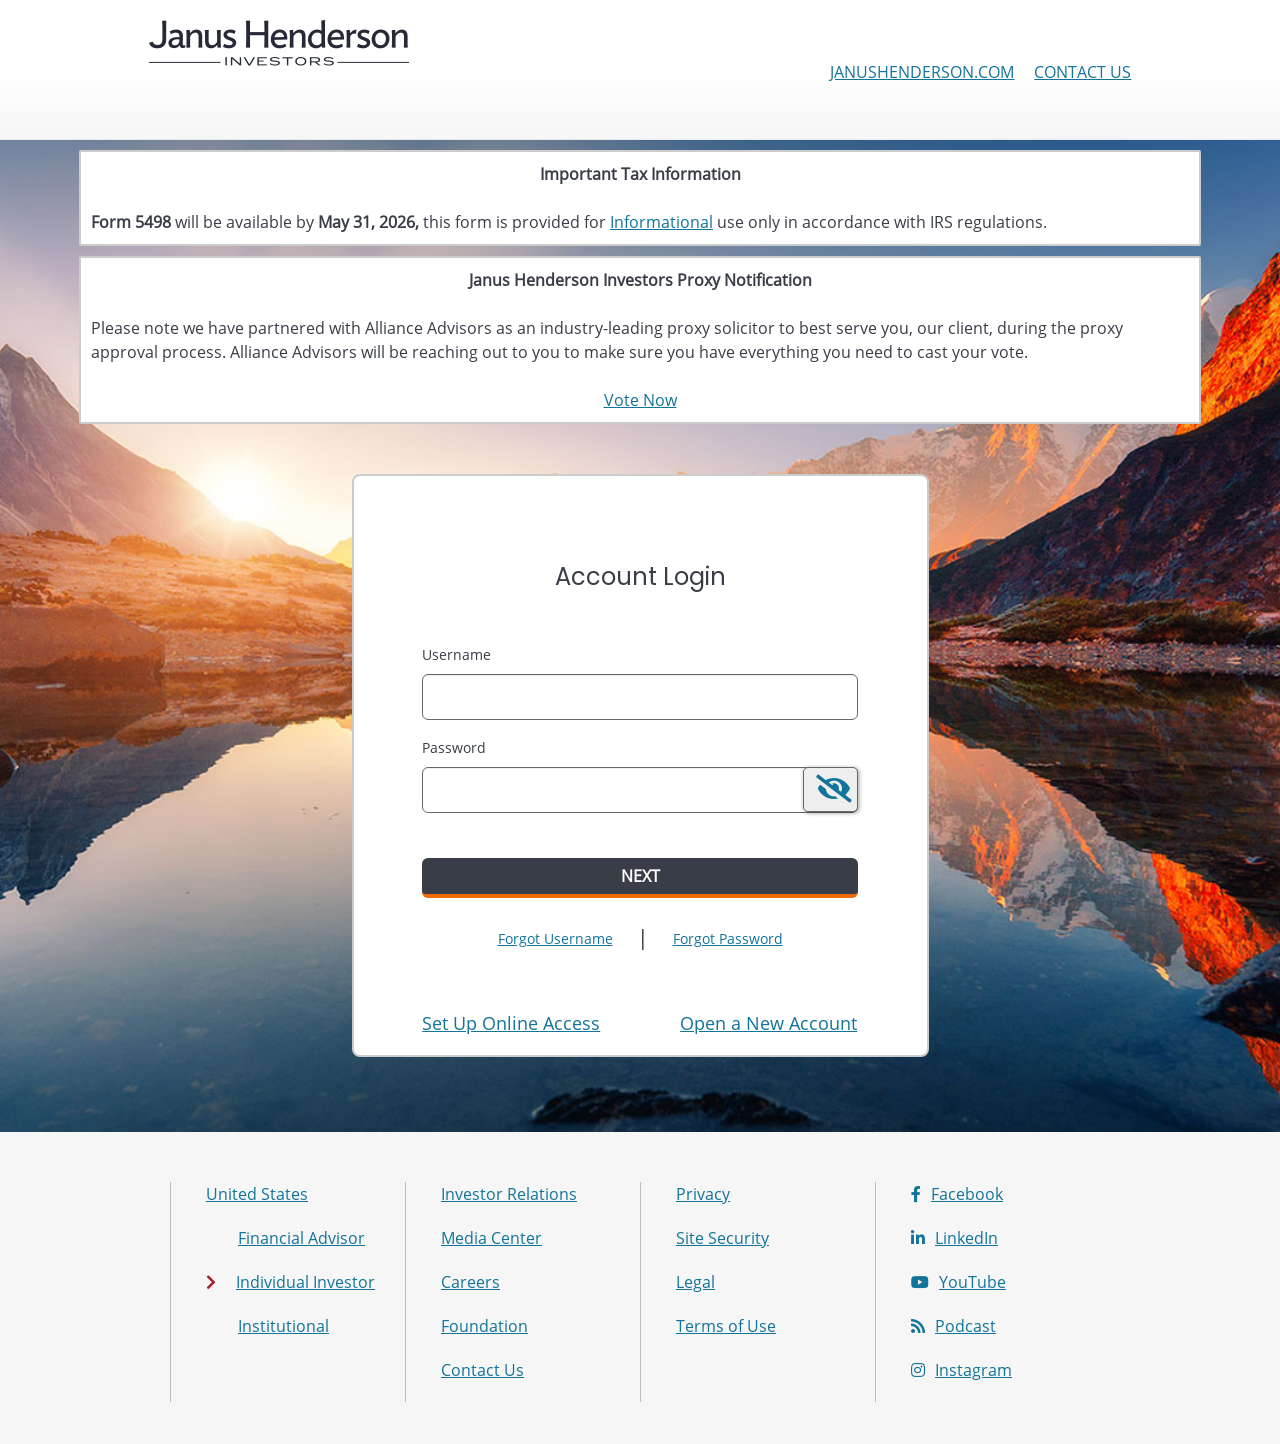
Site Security (722, 1238)
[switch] (830, 789)
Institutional (283, 1326)
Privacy (703, 1194)
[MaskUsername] (640, 697)
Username (456, 654)
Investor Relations (509, 1194)
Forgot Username (555, 938)
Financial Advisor (301, 1238)
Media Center (491, 1238)
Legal (695, 1282)
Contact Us (1082, 72)
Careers (470, 1282)
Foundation (484, 1326)
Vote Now (640, 400)
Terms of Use (726, 1326)
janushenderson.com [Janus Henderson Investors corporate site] (922, 72)
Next (640, 876)
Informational (661, 222)
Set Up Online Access (511, 1023)
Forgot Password (728, 938)
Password (454, 747)
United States (257, 1194)
